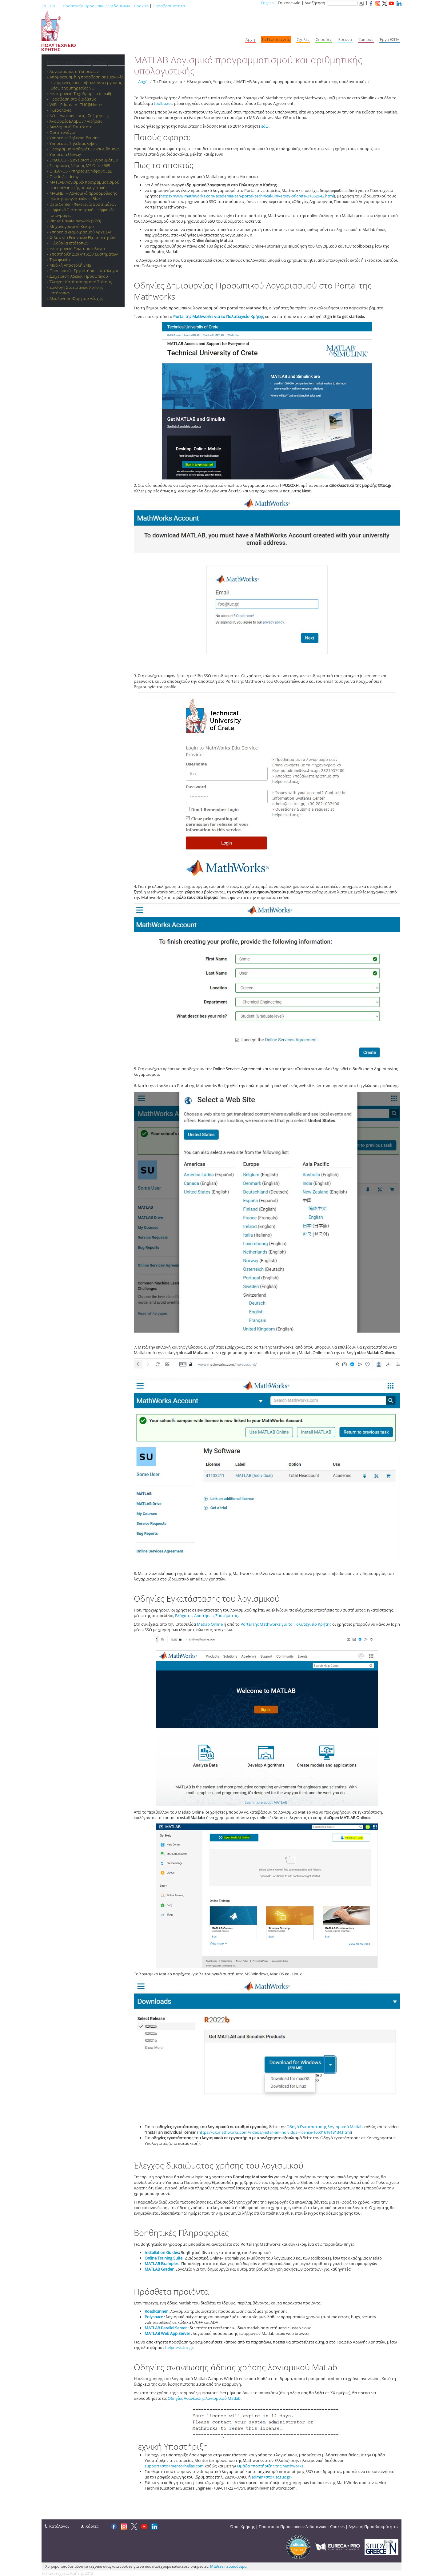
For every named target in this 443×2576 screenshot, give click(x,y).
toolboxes (163, 103)
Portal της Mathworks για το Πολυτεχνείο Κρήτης (218, 316)
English (267, 3)
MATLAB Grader (159, 2269)
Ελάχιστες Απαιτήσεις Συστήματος (206, 1615)
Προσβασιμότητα (169, 6)
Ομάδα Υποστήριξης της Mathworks (270, 2466)
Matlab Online (210, 1624)
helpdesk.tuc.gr (179, 2347)
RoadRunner (156, 2311)
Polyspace (154, 2317)
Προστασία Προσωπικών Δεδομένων (96, 6)
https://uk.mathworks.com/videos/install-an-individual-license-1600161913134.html (274, 2132)
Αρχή (143, 81)
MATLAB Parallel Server (166, 2328)
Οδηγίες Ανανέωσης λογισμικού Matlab (204, 2398)
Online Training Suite (163, 2258)
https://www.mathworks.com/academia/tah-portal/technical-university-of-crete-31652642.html (247, 196)
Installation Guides (162, 2252)
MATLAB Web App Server (167, 2333)
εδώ (265, 126)
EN (52, 6)
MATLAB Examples (161, 2263)
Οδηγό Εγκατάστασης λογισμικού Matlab (324, 2126)
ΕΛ (44, 6)
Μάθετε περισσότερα (228, 2566)
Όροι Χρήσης (242, 2526)
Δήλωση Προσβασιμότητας (373, 2526)
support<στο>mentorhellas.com (174, 2466)
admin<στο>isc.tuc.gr (271, 2477)
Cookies (141, 6)
